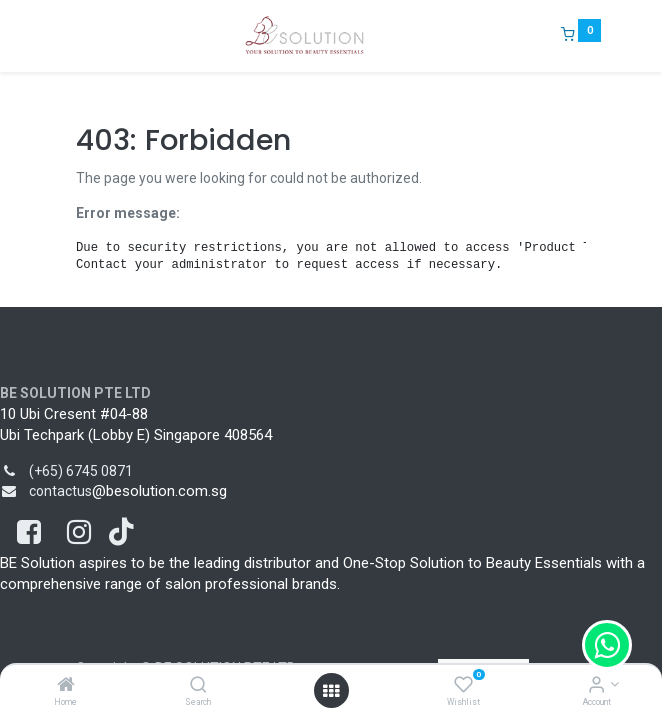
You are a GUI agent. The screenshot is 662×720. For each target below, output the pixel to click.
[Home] (66, 686)
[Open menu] (331, 691)
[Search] (198, 686)
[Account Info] (596, 686)
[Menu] (62, 36)
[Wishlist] (463, 686)
